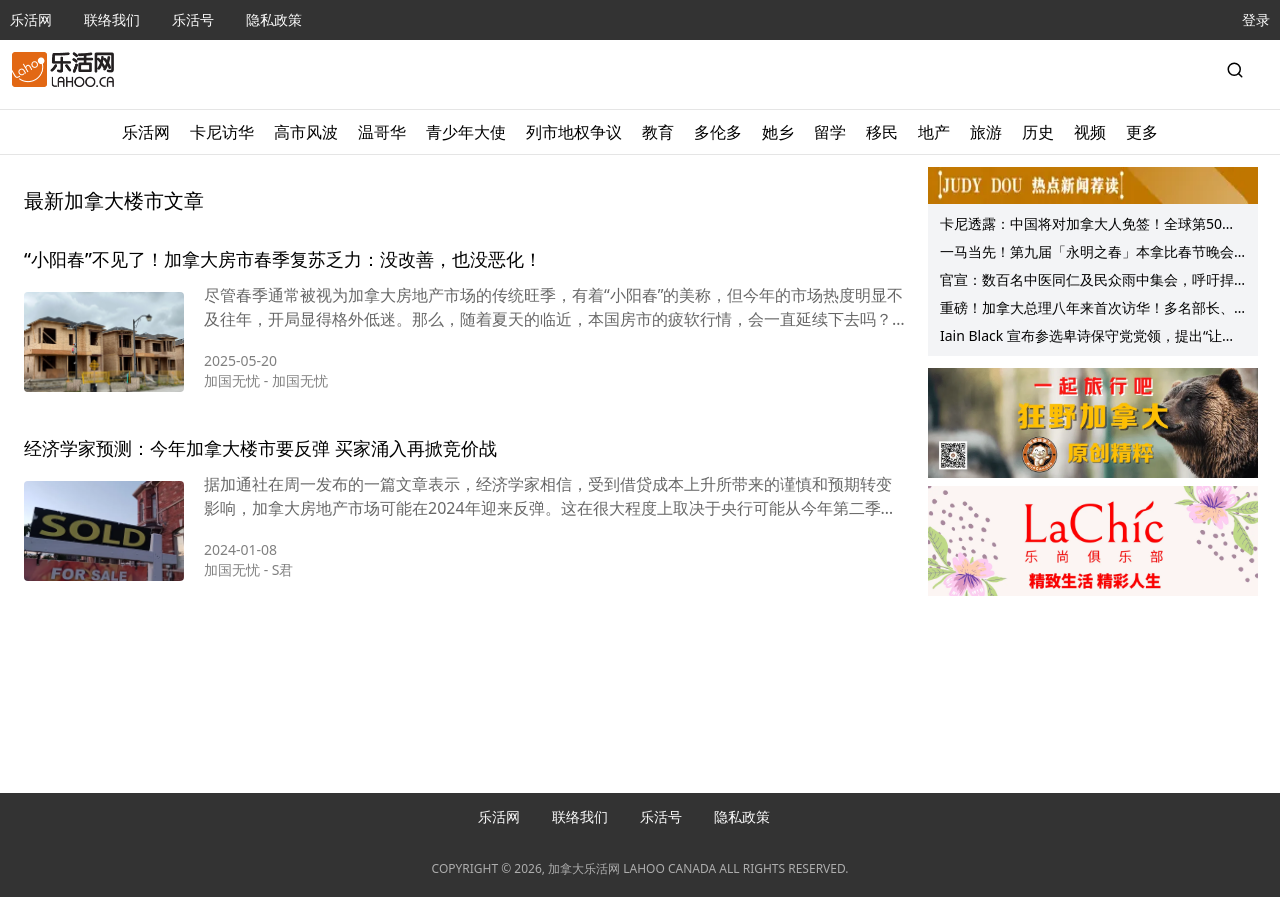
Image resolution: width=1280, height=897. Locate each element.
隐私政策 (274, 19)
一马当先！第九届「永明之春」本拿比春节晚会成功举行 (1087, 254)
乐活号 (193, 19)
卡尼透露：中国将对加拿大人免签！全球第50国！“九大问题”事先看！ (1081, 226)
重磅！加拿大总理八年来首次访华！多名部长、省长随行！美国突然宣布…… (1087, 310)
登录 (1256, 19)
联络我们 (112, 19)
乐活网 (31, 19)
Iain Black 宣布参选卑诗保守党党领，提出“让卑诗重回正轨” (1088, 338)
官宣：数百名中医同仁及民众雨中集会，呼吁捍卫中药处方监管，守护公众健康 (1087, 282)
